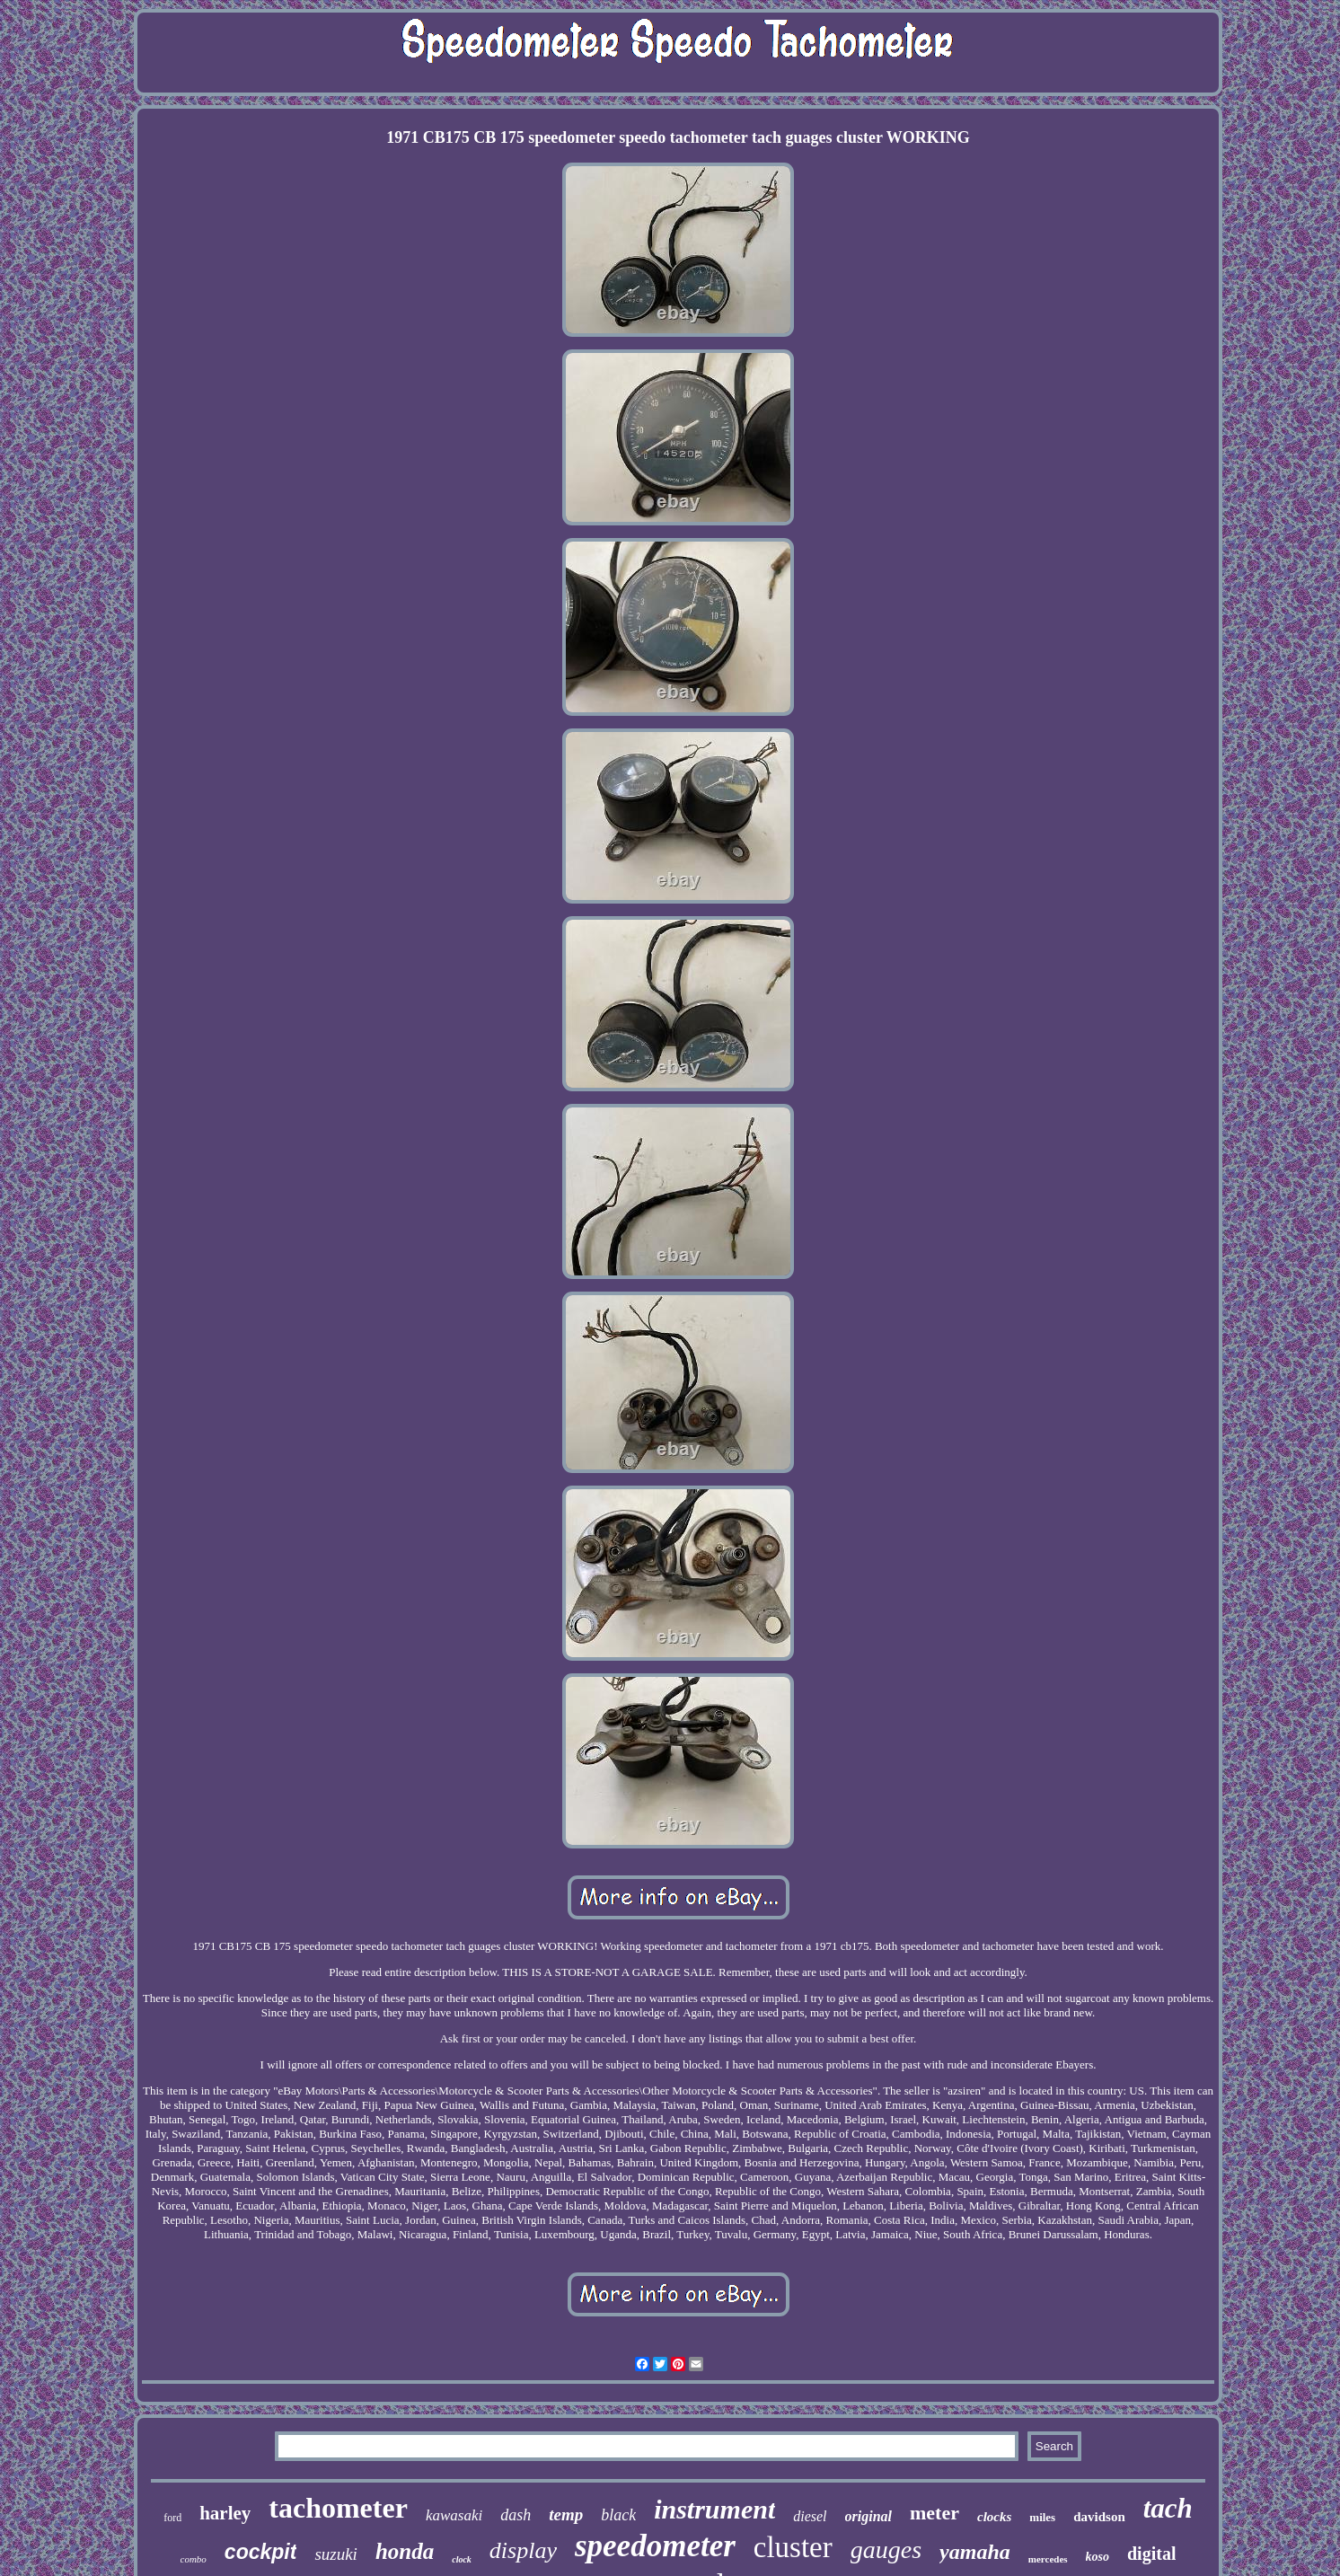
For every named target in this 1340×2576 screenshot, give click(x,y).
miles (1042, 2517)
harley (225, 2513)
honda (404, 2551)
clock (462, 2559)
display (523, 2550)
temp (566, 2514)
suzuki (335, 2554)
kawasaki (454, 2515)
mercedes (1048, 2559)
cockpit (261, 2551)
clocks (994, 2517)
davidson (1099, 2517)
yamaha (974, 2551)
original (868, 2516)
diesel (809, 2516)
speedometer (655, 2545)
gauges (886, 2549)
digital (1151, 2553)
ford (172, 2517)
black (618, 2515)
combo (194, 2559)
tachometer (338, 2508)
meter (934, 2512)
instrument (714, 2509)
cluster (793, 2547)
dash (515, 2515)
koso (1097, 2556)
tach (1168, 2508)
